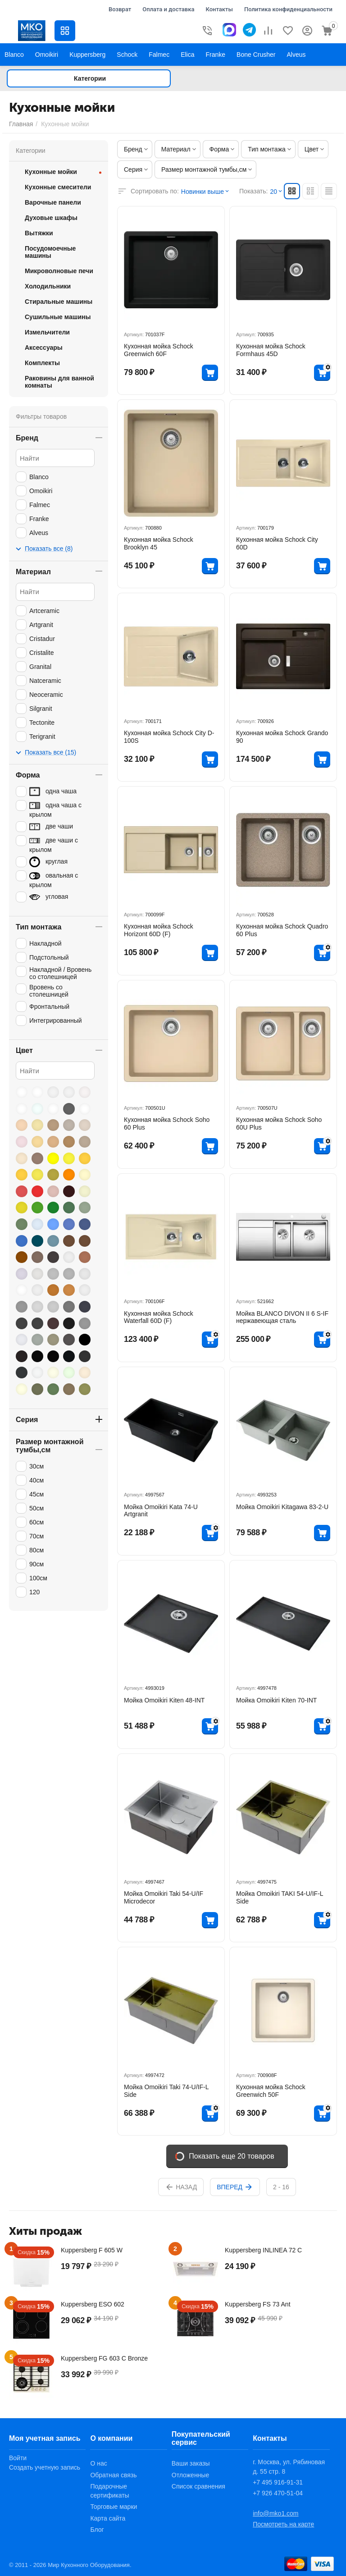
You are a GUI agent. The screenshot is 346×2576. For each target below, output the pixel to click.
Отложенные (190, 2475)
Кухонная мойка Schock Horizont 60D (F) (158, 930)
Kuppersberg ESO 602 (92, 2304)
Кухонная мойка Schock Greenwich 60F (158, 350)
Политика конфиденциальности (288, 9)
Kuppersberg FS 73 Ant (258, 2304)
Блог (97, 2529)
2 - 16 (281, 2187)
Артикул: (134, 334)
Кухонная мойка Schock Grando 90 (282, 736)
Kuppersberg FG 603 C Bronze (104, 2358)
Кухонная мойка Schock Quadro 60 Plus (282, 930)
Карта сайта (107, 2518)
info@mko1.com (275, 2513)
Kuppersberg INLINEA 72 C (263, 2250)
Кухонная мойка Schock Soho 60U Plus (279, 1123)
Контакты (218, 9)
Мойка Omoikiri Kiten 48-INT (164, 1700)
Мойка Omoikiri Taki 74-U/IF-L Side (166, 2090)
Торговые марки (113, 2506)
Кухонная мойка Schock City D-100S (169, 736)
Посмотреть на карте (283, 2524)
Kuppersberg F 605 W (92, 2250)
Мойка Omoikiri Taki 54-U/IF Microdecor (163, 1897)
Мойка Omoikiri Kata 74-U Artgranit (161, 1510)
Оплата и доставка (168, 9)
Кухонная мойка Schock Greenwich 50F (270, 2090)
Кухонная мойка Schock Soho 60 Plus (166, 1123)
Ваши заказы (191, 2463)
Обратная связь (113, 2475)
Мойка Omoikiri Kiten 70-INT (276, 1700)
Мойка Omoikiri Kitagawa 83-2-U (282, 1506)
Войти (18, 2458)
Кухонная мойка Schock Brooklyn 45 (158, 543)
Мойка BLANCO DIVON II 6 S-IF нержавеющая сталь (282, 1317)
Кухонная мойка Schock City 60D (277, 543)
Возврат (120, 9)
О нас (98, 2463)
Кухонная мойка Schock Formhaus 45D (270, 350)
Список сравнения (198, 2486)
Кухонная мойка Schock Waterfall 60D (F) (158, 1317)
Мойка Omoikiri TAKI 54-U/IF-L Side (279, 1897)
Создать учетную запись (44, 2467)
